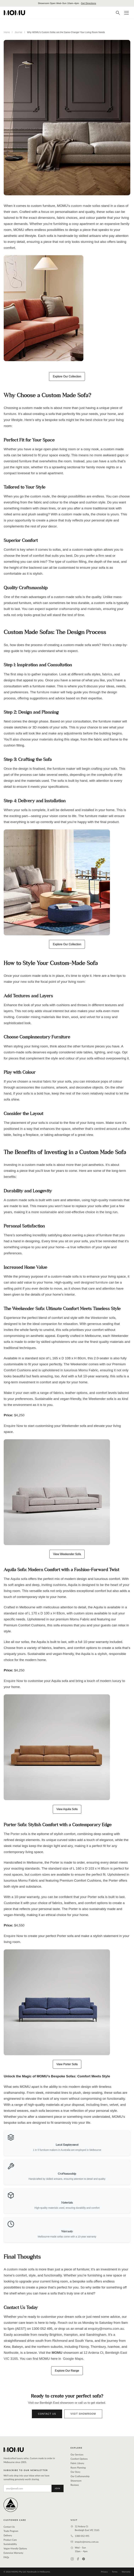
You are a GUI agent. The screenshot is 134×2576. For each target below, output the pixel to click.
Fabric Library (77, 2463)
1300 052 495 (82, 2536)
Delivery (8, 2535)
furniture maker (48, 692)
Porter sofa (19, 1834)
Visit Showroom (83, 2413)
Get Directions (88, 3)
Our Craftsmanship (80, 2476)
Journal (18, 32)
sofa (113, 461)
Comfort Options (79, 2458)
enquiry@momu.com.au (106, 2328)
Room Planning (78, 2467)
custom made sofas (85, 206)
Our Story (76, 2471)
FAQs (6, 2557)
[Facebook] (77, 2558)
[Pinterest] (83, 2558)
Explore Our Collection (67, 376)
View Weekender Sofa (67, 1554)
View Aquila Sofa (67, 1809)
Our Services (77, 2454)
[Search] (118, 12)
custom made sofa (20, 2269)
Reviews (75, 2485)
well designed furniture (91, 1282)
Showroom (76, 2480)
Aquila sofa (19, 1579)
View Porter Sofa (67, 2064)
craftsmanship (69, 609)
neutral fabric (42, 1081)
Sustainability (10, 2544)
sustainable (48, 1212)
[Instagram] (72, 2558)
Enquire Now (13, 1426)
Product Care (10, 2539)
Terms (114, 2572)
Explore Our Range (67, 2370)
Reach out (65, 2322)
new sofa (27, 982)
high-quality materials (107, 1200)
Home (7, 32)
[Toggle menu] (126, 13)
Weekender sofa (103, 1318)
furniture (10, 414)
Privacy (104, 2572)
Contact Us (47, 2413)
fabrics (107, 674)
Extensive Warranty (13, 2552)
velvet (91, 1017)
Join (57, 2488)
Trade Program (11, 2531)
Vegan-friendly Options (15, 2548)
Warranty (126, 2572)
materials (94, 609)
